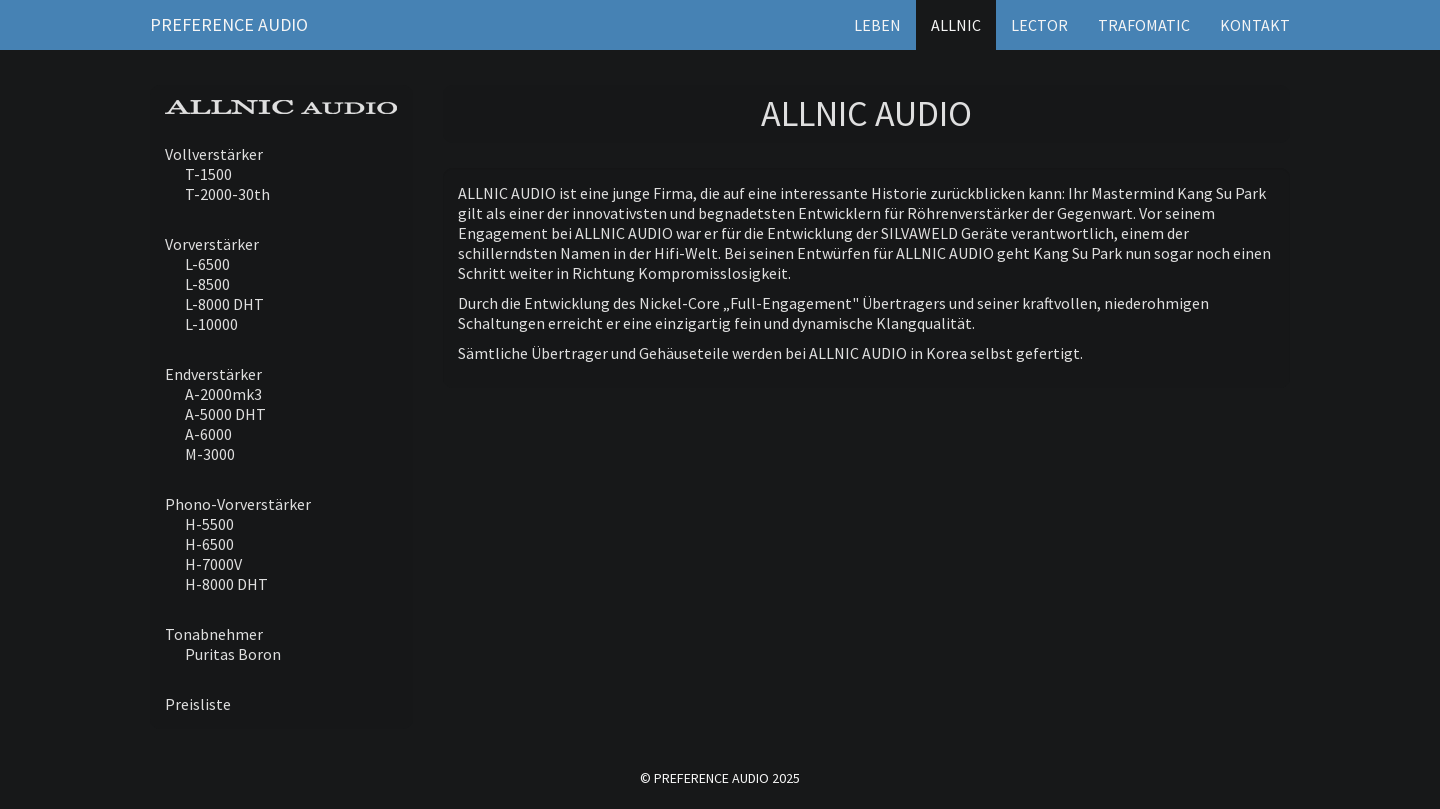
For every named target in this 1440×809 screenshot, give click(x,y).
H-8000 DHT (226, 584)
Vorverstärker (212, 244)
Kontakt (1255, 25)
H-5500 (209, 524)
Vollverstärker (214, 154)
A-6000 (208, 434)
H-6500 (209, 544)
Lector (1039, 25)
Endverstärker (213, 374)
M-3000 (210, 454)
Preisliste (198, 704)
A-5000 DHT (225, 414)
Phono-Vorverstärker (238, 504)
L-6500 (207, 264)
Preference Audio (229, 24)
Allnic (956, 25)
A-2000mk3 (223, 394)
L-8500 (207, 284)
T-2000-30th (227, 194)
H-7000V (213, 564)
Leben (877, 25)
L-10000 (211, 324)
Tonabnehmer (214, 634)
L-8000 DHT (224, 304)
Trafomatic (1144, 25)
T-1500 (208, 174)
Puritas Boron (233, 654)
